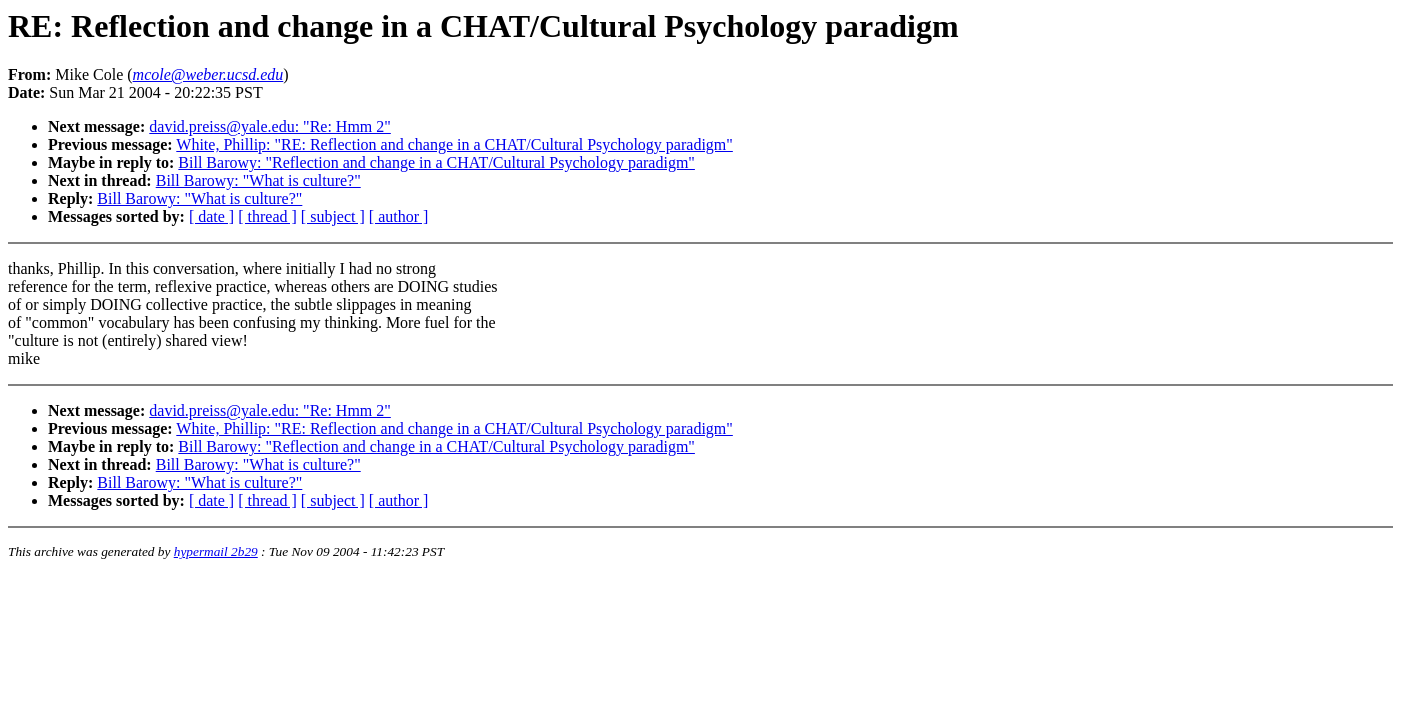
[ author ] (399, 216)
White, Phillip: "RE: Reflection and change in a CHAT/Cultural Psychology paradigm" (454, 144)
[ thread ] (267, 216)
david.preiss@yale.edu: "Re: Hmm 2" (270, 126)
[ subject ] (333, 216)
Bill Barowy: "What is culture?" (258, 180)
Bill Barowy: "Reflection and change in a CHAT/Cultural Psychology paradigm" (436, 162)
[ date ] (211, 216)
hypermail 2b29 (216, 551)
